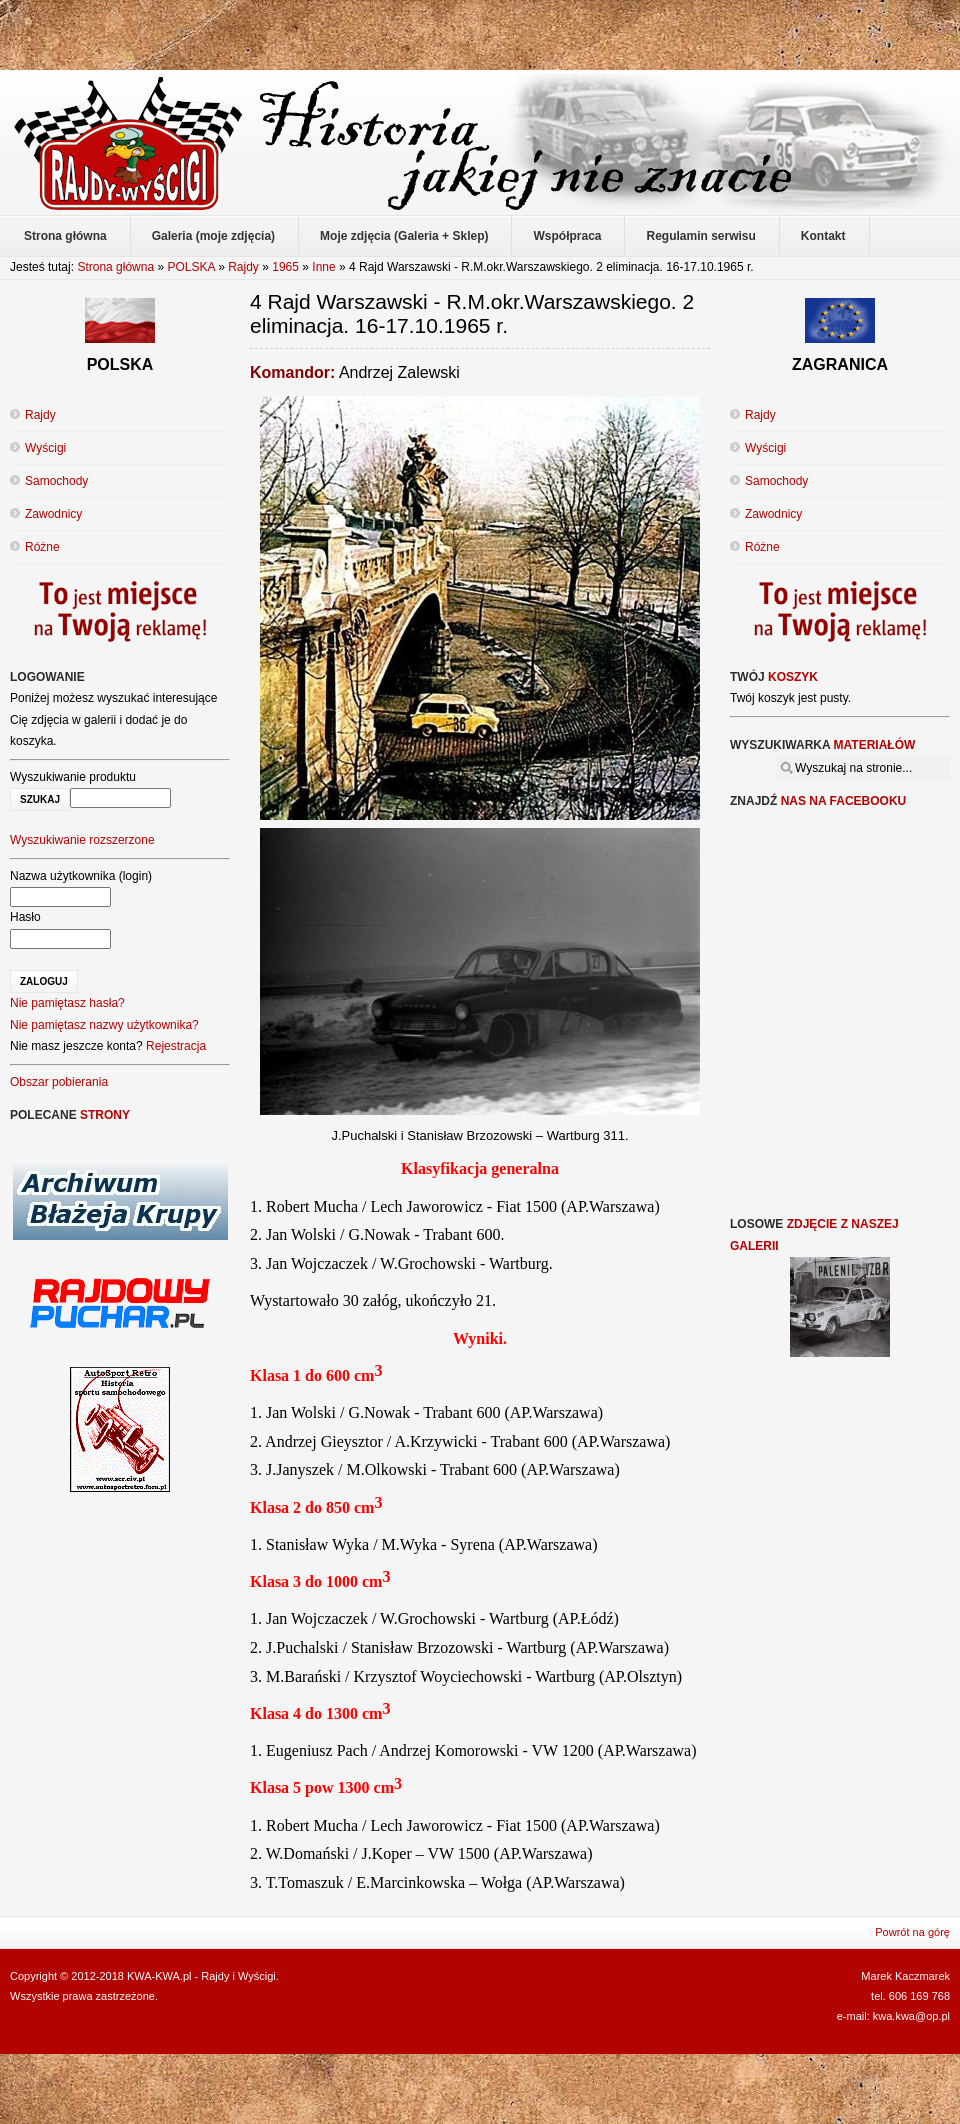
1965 (285, 267)
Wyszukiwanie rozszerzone (82, 840)
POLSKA (190, 267)
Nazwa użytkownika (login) (81, 876)
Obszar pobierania (59, 1082)
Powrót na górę (912, 1932)
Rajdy (243, 267)
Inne (323, 267)
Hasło (25, 917)
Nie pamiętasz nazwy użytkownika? (104, 1025)
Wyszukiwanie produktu (73, 777)
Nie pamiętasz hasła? (67, 1003)
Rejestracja (176, 1046)
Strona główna (115, 267)
